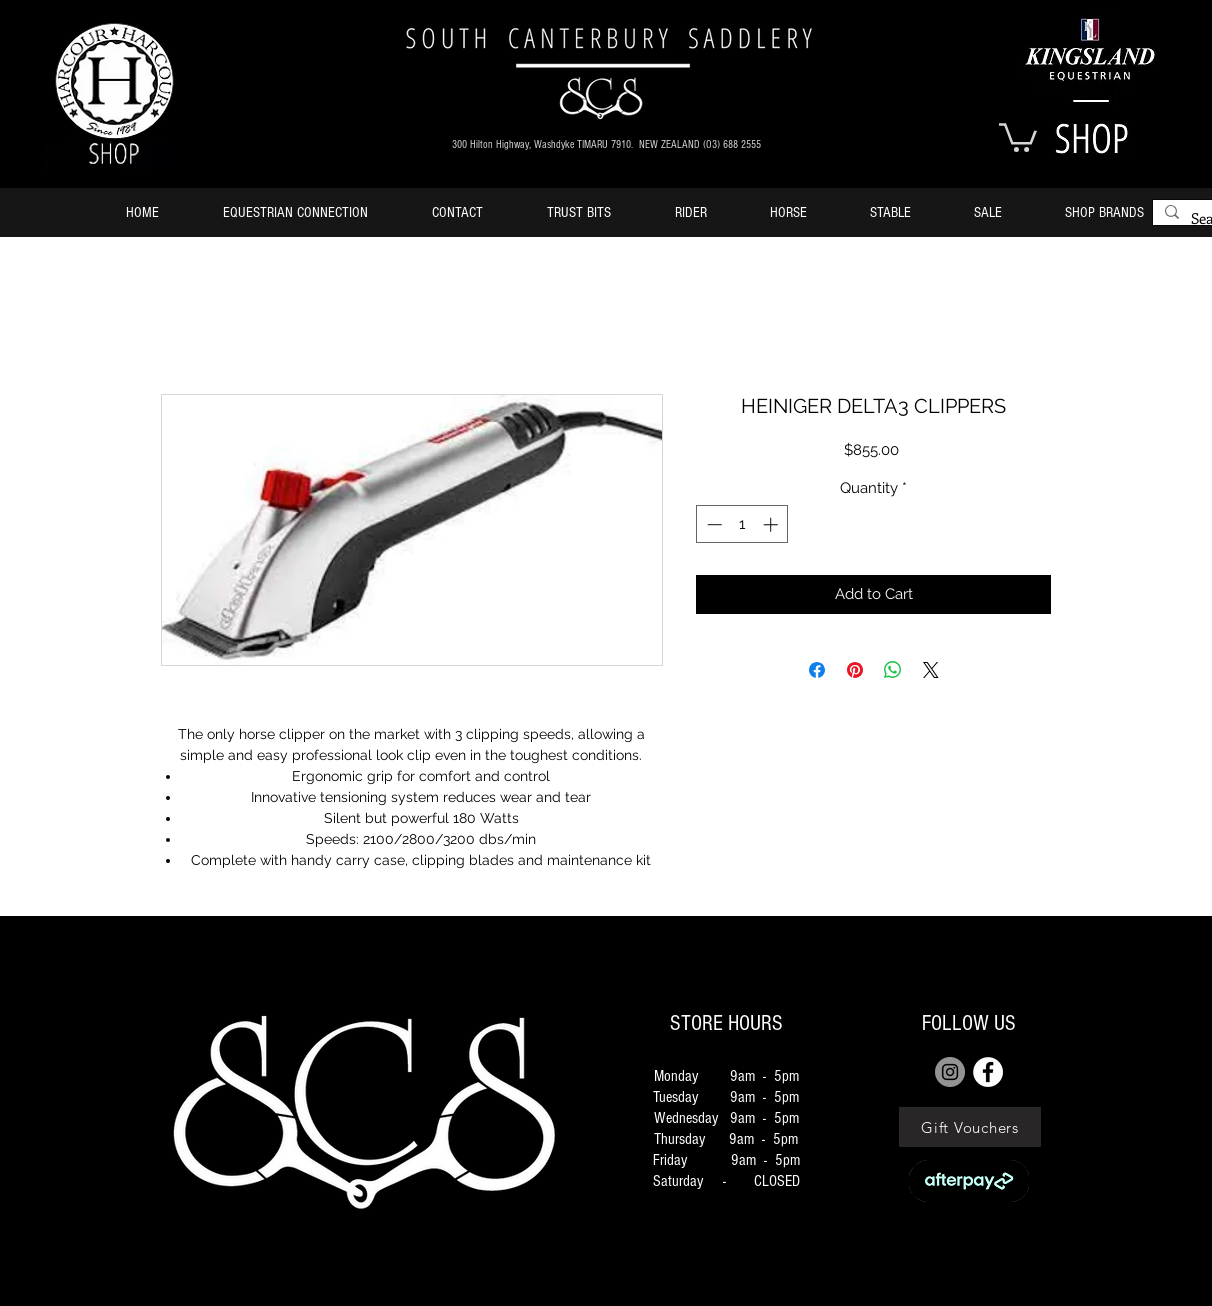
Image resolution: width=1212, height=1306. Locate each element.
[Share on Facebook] (817, 670)
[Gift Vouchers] (970, 1127)
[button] (1018, 136)
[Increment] (772, 524)
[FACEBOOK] (988, 1072)
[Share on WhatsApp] (893, 670)
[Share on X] (931, 670)
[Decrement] (712, 524)
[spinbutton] (742, 524)
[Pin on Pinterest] (855, 670)
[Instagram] (950, 1072)
